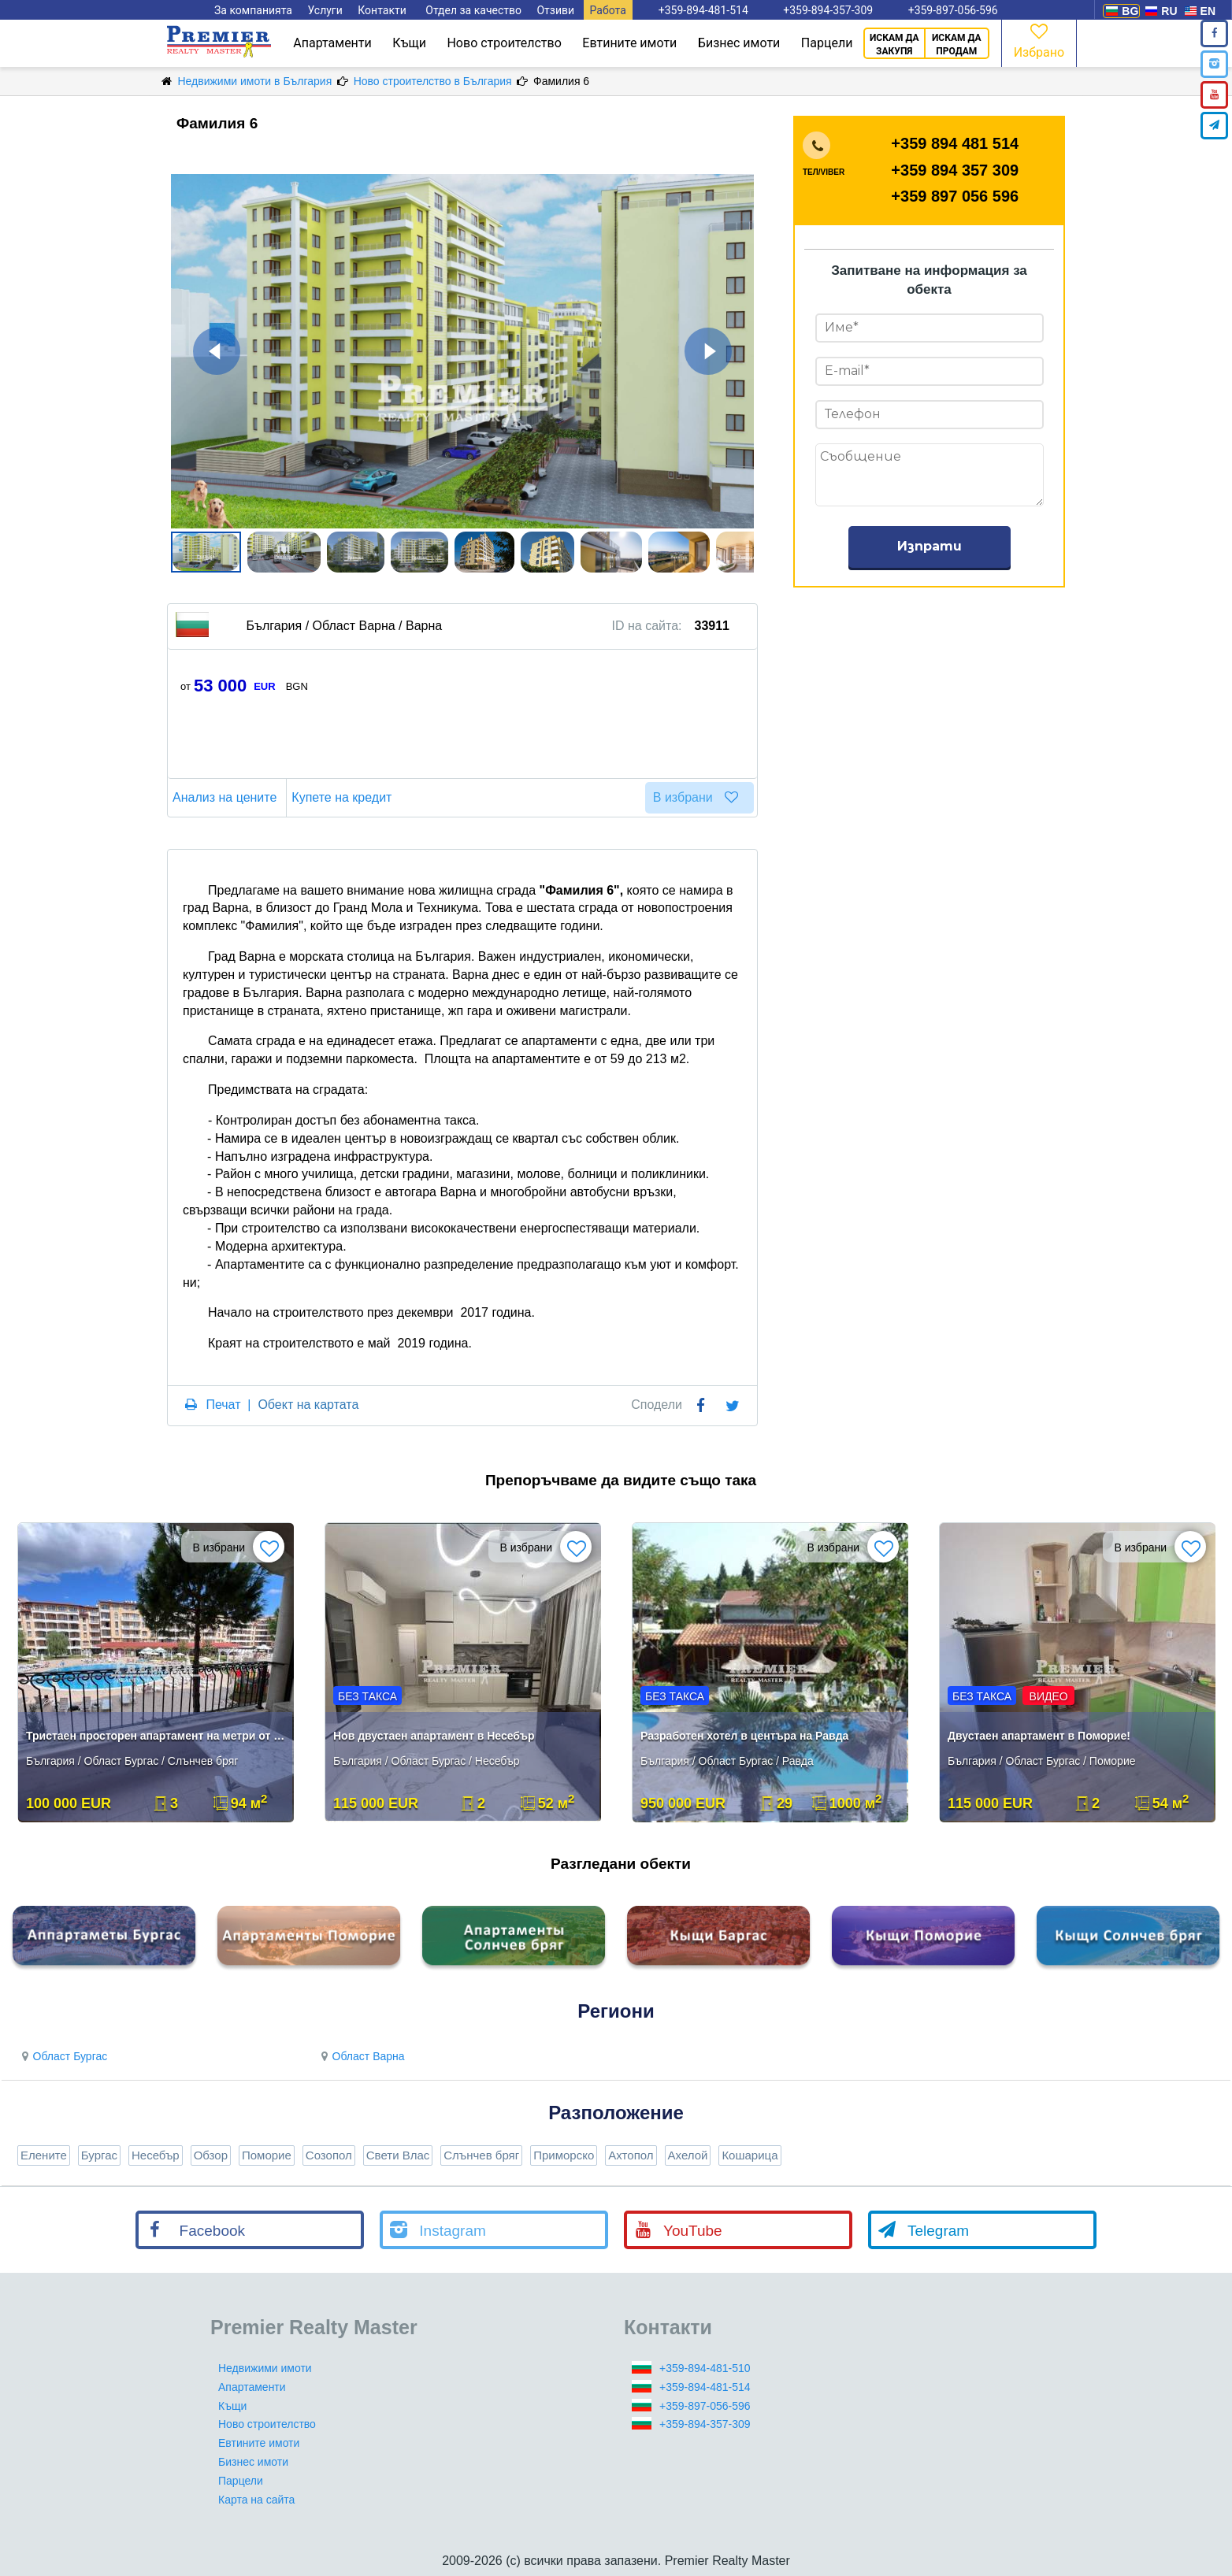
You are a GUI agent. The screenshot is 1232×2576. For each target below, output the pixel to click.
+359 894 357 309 (955, 170)
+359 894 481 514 (955, 143)
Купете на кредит (343, 797)
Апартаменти (332, 42)
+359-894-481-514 (705, 2387)
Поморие (266, 2155)
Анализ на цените (227, 797)
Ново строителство (504, 42)
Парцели (827, 42)
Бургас (99, 2155)
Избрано (1039, 40)
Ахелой (688, 2155)
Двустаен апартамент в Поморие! (1039, 1735)
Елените (43, 2155)
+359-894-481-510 (705, 2368)
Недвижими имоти (265, 2368)
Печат (223, 1404)
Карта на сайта (256, 2499)
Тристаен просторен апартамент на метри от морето (157, 1735)
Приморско (563, 2155)
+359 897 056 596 (955, 196)
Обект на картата (308, 1404)
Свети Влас (398, 2155)
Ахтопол (630, 2155)
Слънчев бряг (481, 2155)
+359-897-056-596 (705, 2406)
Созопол (329, 2155)
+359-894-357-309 (705, 2424)
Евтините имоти (629, 42)
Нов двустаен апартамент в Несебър (434, 1735)
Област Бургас (62, 2056)
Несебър (156, 2155)
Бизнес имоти (739, 42)
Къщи (409, 42)
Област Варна (361, 2056)
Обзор (211, 2155)
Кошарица (749, 2155)
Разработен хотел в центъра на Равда (744, 1735)
